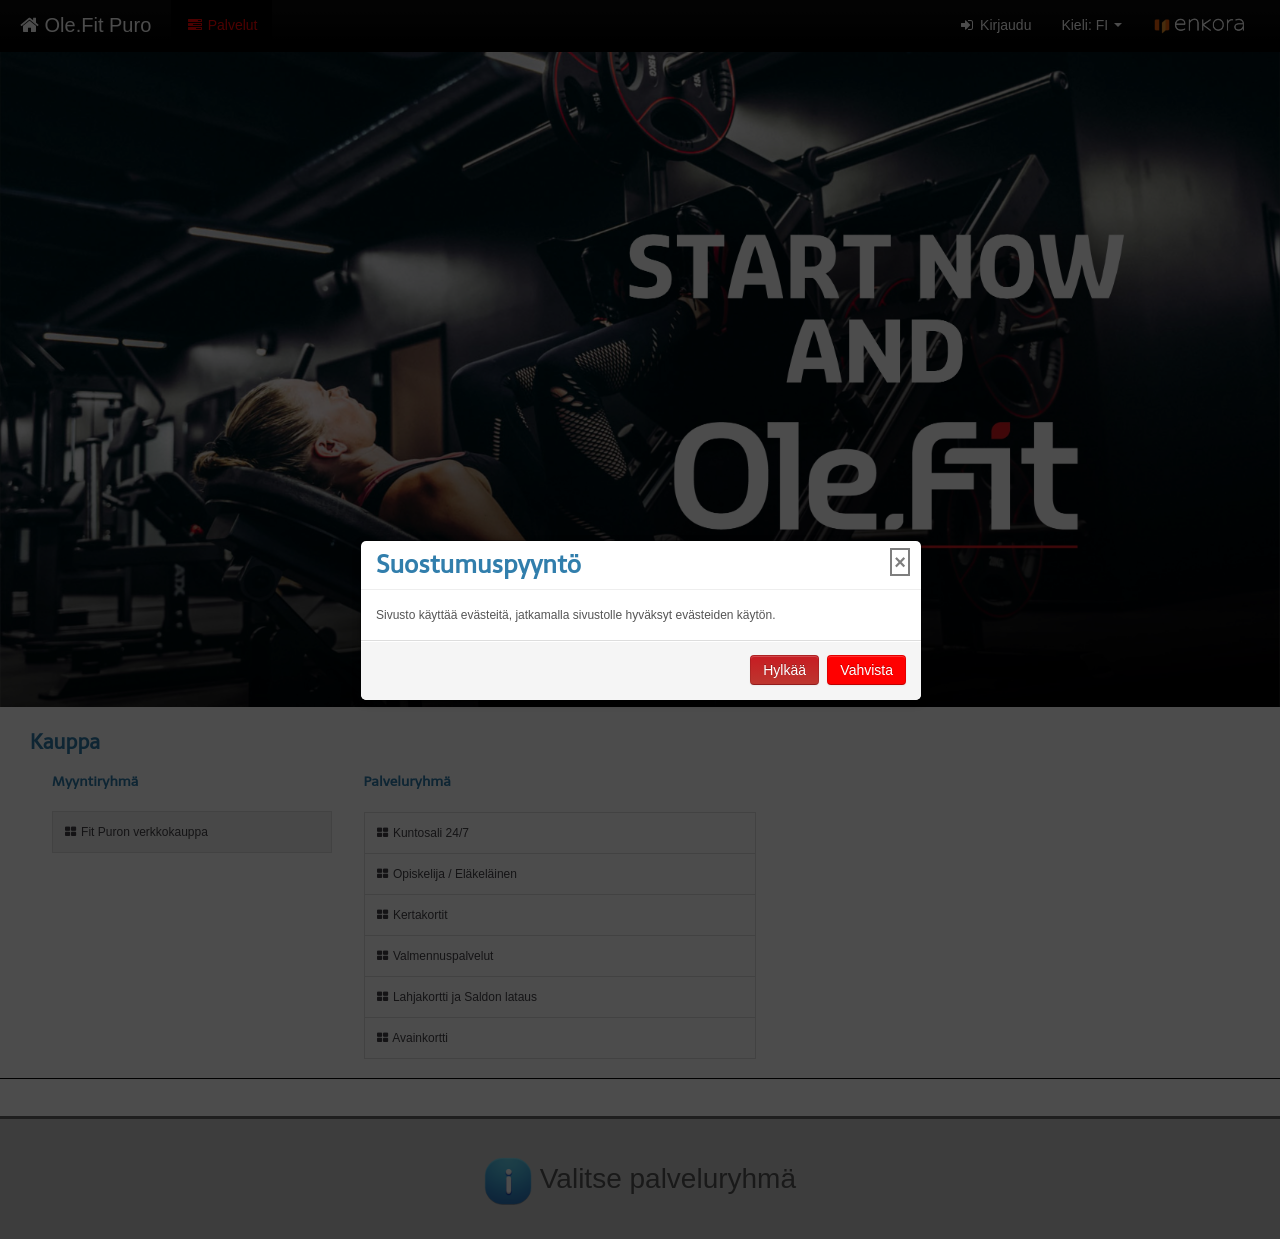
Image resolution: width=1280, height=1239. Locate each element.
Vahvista (866, 670)
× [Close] (900, 562)
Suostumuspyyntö (478, 564)
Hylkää (784, 670)
